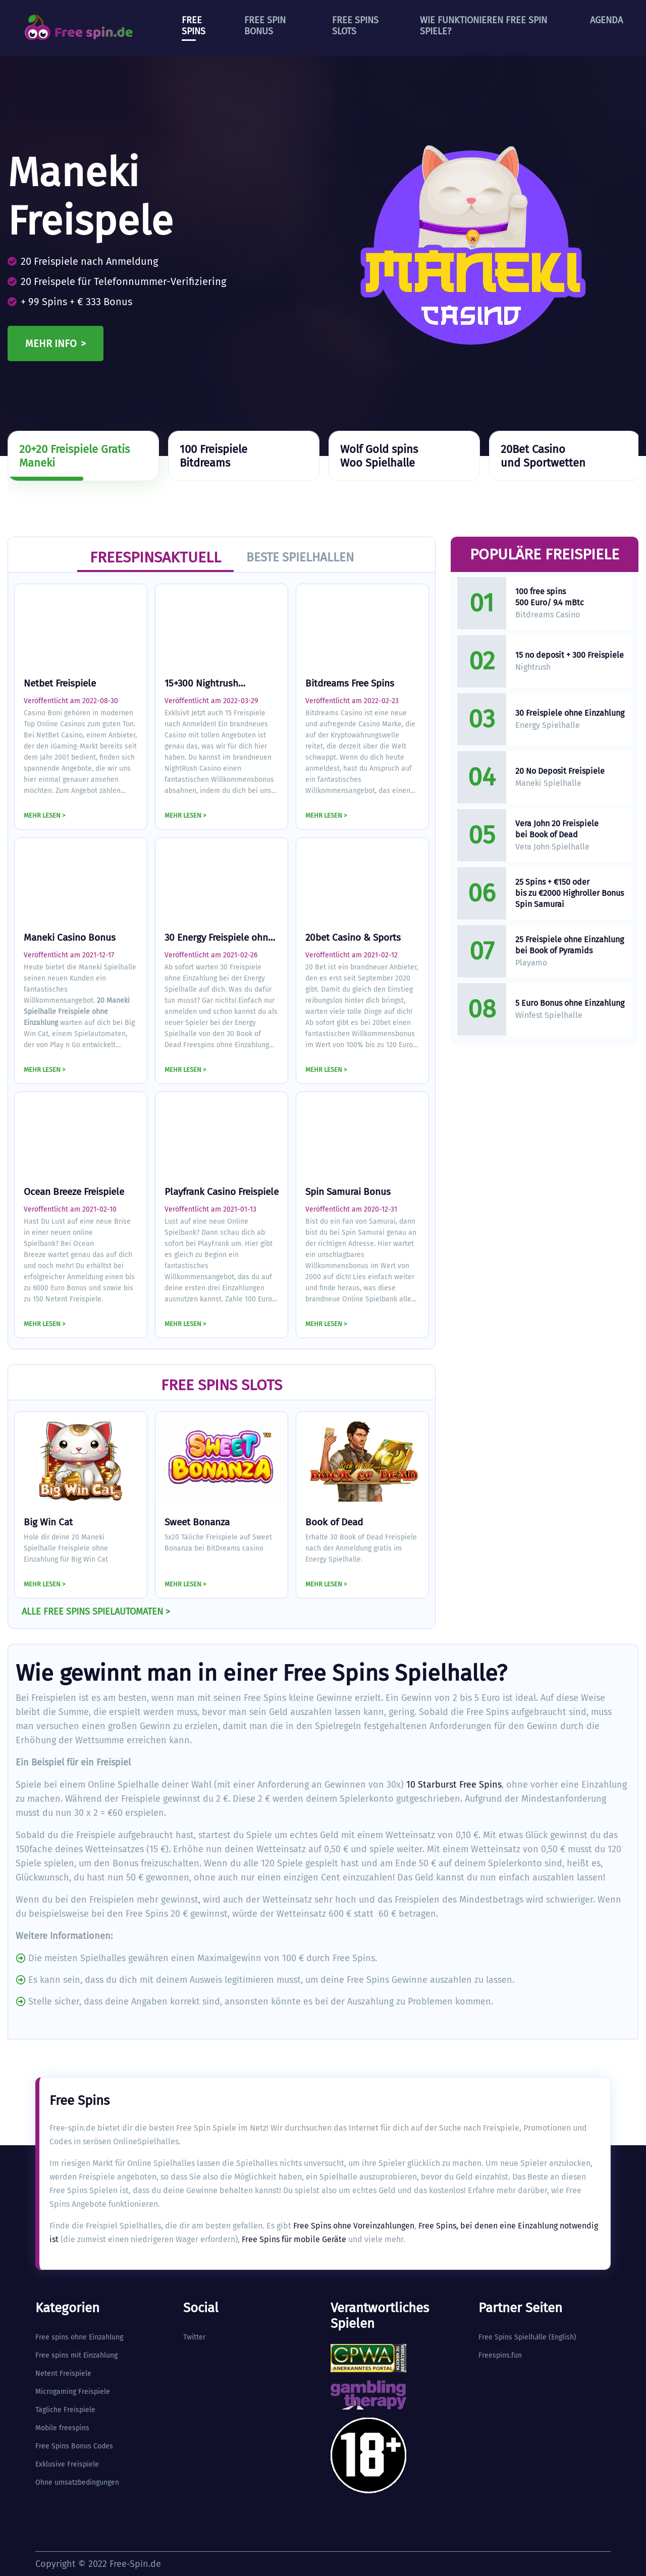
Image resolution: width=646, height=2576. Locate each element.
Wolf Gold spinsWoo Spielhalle (379, 456)
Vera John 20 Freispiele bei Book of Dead (557, 829)
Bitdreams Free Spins (349, 683)
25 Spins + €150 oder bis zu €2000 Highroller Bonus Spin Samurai (569, 893)
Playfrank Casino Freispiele (222, 1191)
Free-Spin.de (135, 2563)
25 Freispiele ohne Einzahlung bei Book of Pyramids (569, 945)
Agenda (606, 20)
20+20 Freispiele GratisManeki (74, 456)
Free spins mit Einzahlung (76, 2355)
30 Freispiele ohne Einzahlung (569, 713)
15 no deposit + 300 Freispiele (569, 655)
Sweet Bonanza (197, 1522)
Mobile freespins (62, 2428)
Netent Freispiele (63, 2373)
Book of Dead (334, 1522)
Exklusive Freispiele (67, 2464)
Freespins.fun (500, 2355)
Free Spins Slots (355, 26)
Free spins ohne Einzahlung (79, 2337)
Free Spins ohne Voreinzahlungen (353, 2225)
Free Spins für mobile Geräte (294, 2239)
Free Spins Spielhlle (512, 2337)
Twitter (194, 2337)
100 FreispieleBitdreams (213, 456)
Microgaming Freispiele (72, 2391)
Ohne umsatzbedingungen (77, 2482)
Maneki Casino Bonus (70, 937)
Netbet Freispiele (60, 683)
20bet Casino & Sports (353, 937)
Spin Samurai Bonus (348, 1191)
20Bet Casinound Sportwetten (543, 456)
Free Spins (193, 26)
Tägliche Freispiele (65, 2410)
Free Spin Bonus (265, 26)
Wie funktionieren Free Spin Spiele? (483, 26)
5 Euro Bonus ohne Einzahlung (569, 1003)
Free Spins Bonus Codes (74, 2446)
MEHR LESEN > (45, 815)
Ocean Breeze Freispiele (74, 1191)
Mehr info (51, 343)
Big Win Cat (48, 1522)
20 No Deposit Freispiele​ (560, 771)
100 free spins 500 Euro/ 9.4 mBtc (549, 597)
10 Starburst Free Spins (454, 1784)
